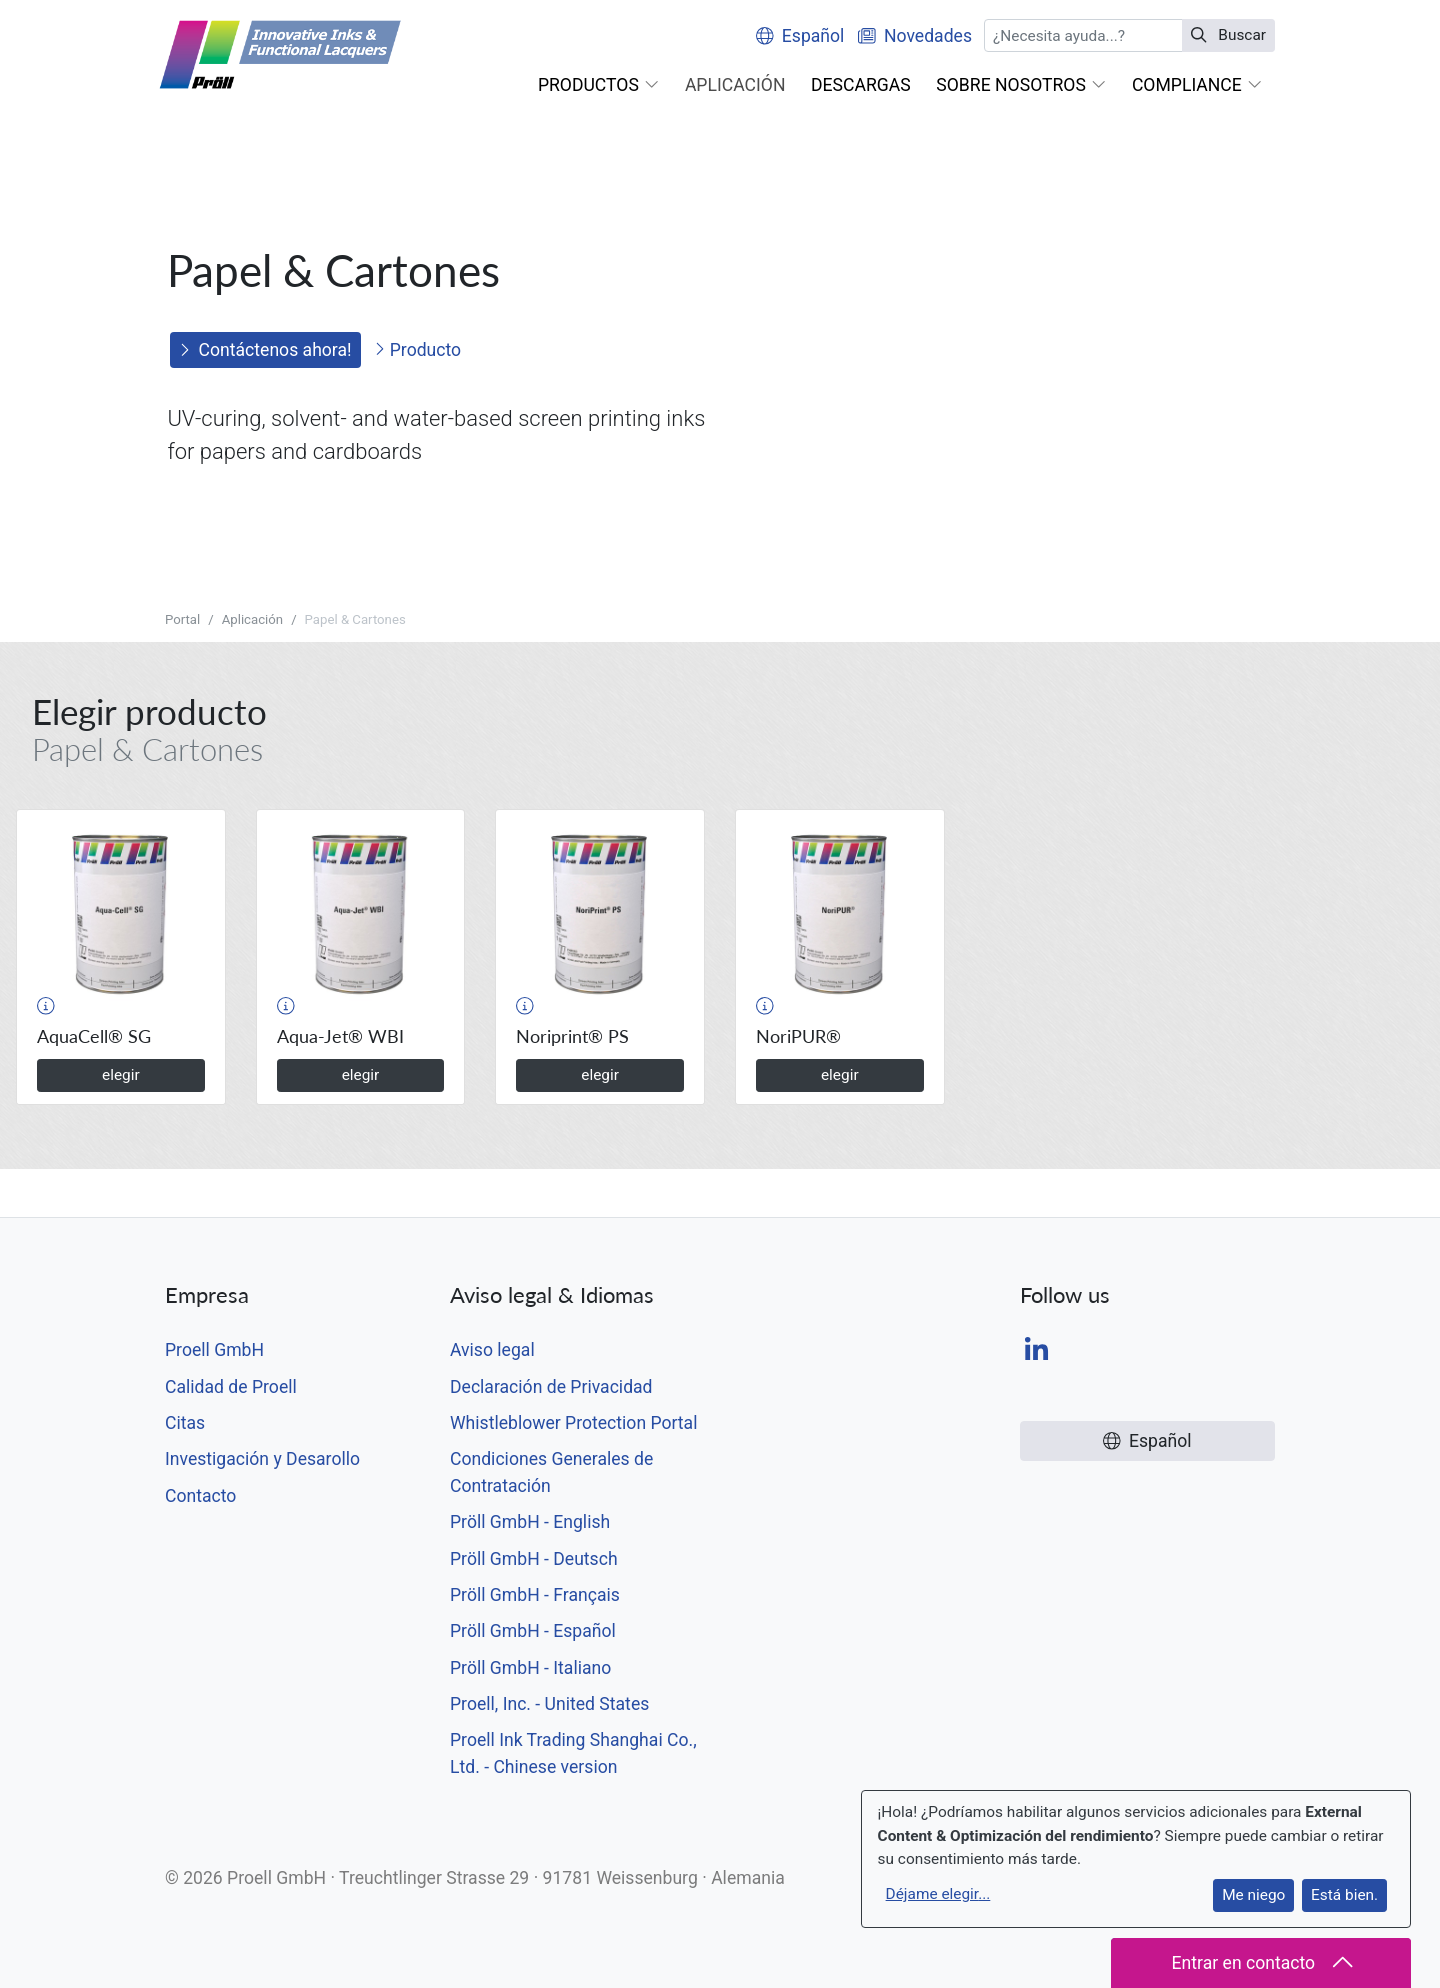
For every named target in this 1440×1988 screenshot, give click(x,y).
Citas (185, 1423)
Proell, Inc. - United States (549, 1704)
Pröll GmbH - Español (533, 1631)
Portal (182, 619)
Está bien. (1344, 1895)
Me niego (1253, 1895)
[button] (598, 85)
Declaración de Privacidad (551, 1387)
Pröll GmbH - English (530, 1522)
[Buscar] (1083, 35)
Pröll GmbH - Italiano (530, 1668)
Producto (417, 350)
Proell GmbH (214, 1350)
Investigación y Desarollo (262, 1459)
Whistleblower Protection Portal (573, 1423)
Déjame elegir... (938, 1894)
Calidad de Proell (231, 1387)
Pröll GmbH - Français (535, 1595)
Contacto (200, 1496)
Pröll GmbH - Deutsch (534, 1559)
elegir (121, 1075)
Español (800, 36)
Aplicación (252, 619)
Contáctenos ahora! (265, 350)
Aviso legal (492, 1350)
